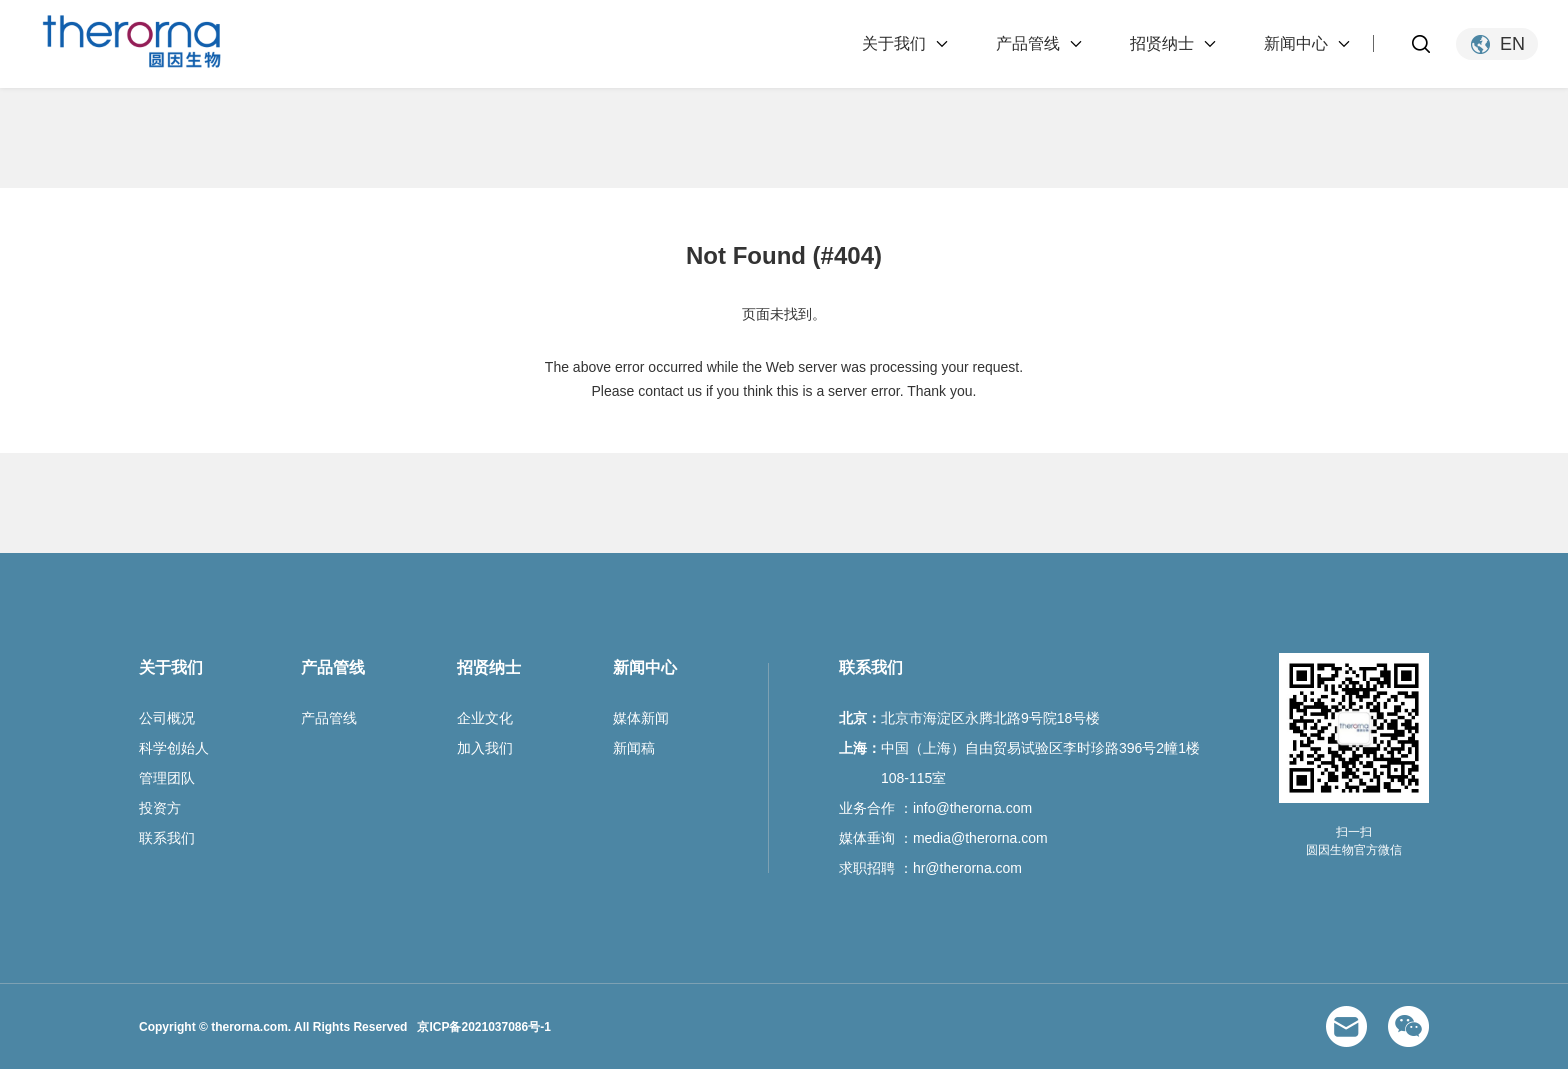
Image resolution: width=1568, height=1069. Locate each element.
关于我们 (894, 43)
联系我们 (167, 838)
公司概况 (167, 718)
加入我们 (485, 748)
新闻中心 (1296, 43)
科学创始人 (174, 748)
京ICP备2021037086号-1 (483, 1027)
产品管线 (1028, 43)
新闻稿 (634, 748)
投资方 (160, 808)
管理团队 (167, 778)
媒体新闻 (641, 718)
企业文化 (485, 718)
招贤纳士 (1162, 43)
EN (1512, 44)
